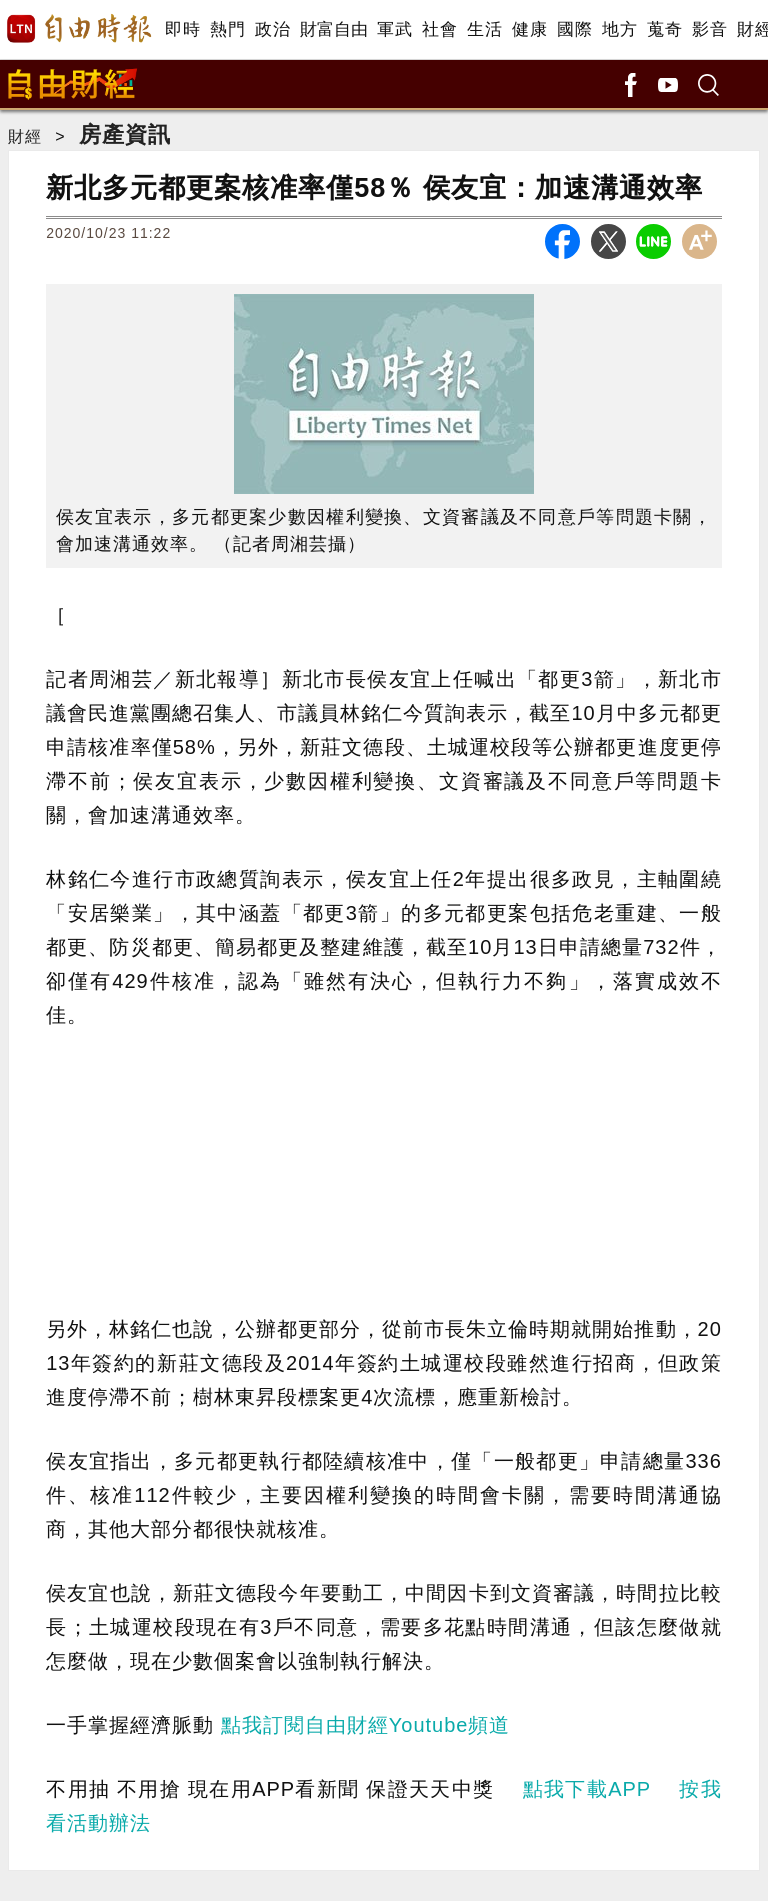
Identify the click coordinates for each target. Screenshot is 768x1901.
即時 (182, 29)
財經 (25, 136)
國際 (574, 29)
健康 (529, 29)
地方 (619, 29)
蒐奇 (664, 29)
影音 (709, 29)
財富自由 (333, 29)
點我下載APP (587, 1789)
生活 (484, 29)
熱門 (227, 29)
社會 (439, 29)
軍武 (394, 29)
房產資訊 (125, 134)
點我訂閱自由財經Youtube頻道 (366, 1725)
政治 (272, 29)
